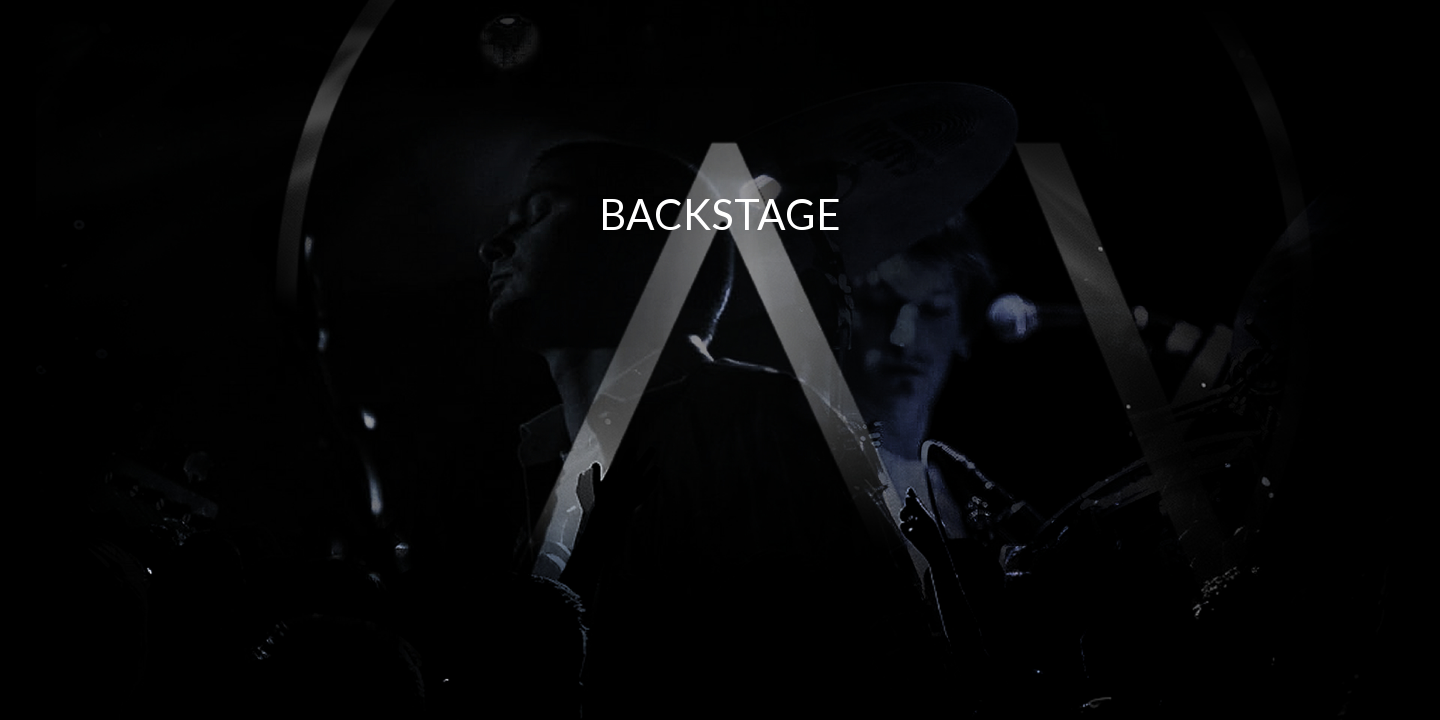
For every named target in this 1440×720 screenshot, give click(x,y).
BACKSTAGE (720, 214)
